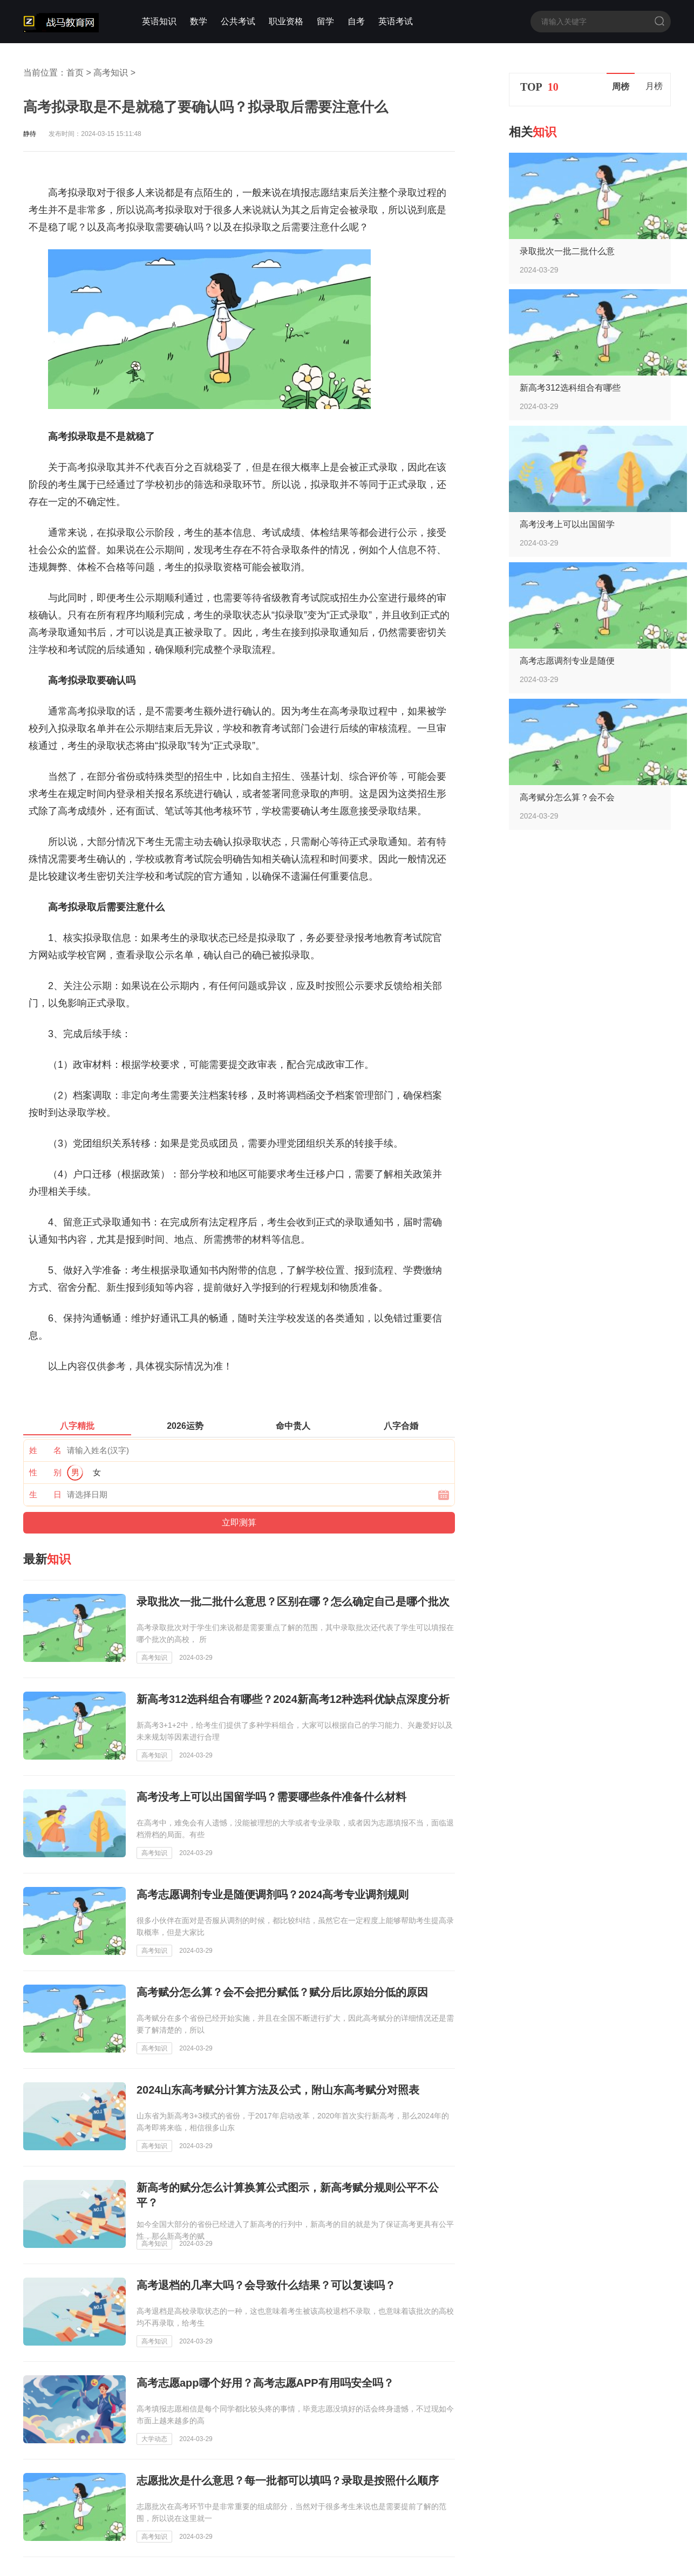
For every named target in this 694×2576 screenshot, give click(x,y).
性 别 (45, 1472)
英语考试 (395, 21)
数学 (198, 21)
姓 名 (45, 1450)
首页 (75, 72)
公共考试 (238, 21)
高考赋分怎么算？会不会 (567, 797)
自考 (356, 21)
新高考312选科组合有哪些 (570, 387)
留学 (325, 21)
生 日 (45, 1494)
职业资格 (286, 21)
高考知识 (110, 72)
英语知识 (159, 21)
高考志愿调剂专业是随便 (567, 660)
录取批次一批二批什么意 (567, 251)
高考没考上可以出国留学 (567, 524)
